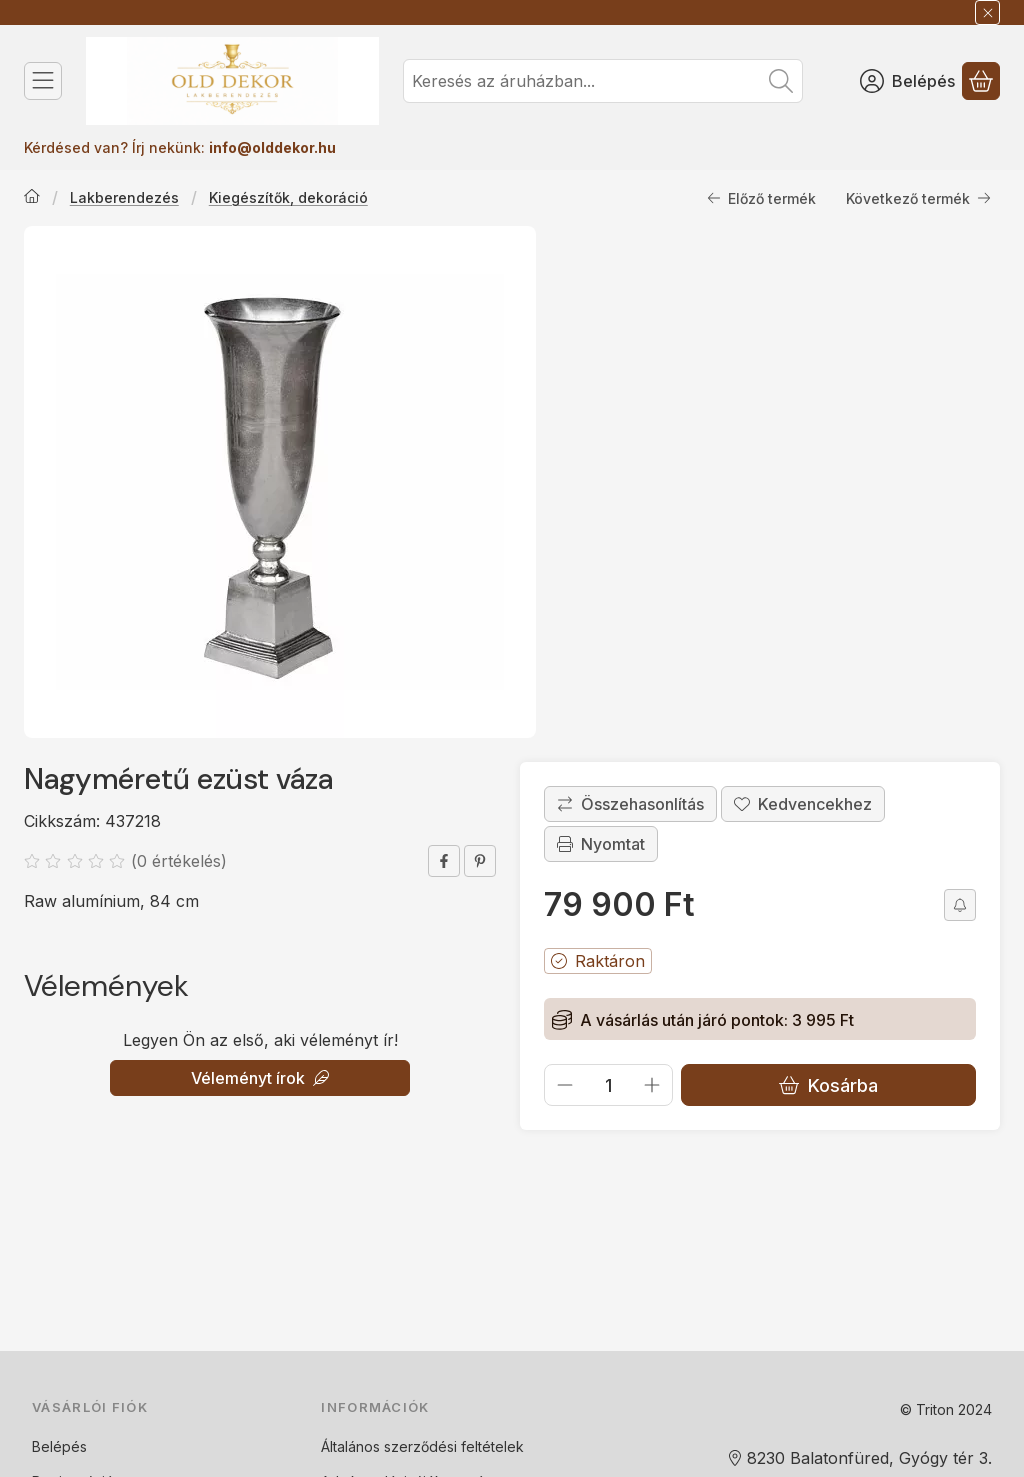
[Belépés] (907, 81)
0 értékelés (181, 861)
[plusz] (652, 1085)
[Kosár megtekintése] (981, 81)
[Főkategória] (32, 198)
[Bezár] (987, 12)
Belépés (59, 1446)
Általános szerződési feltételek (422, 1446)
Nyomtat (601, 844)
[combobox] (603, 81)
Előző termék (761, 197)
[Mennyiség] (608, 1085)
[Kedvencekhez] (803, 804)
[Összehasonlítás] (630, 804)
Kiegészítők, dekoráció (288, 197)
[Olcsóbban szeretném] (960, 905)
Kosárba (828, 1084)
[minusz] (565, 1085)
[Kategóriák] (43, 81)
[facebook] (444, 861)
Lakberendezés (124, 197)
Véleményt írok (260, 1078)
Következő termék (918, 197)
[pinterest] (480, 861)
